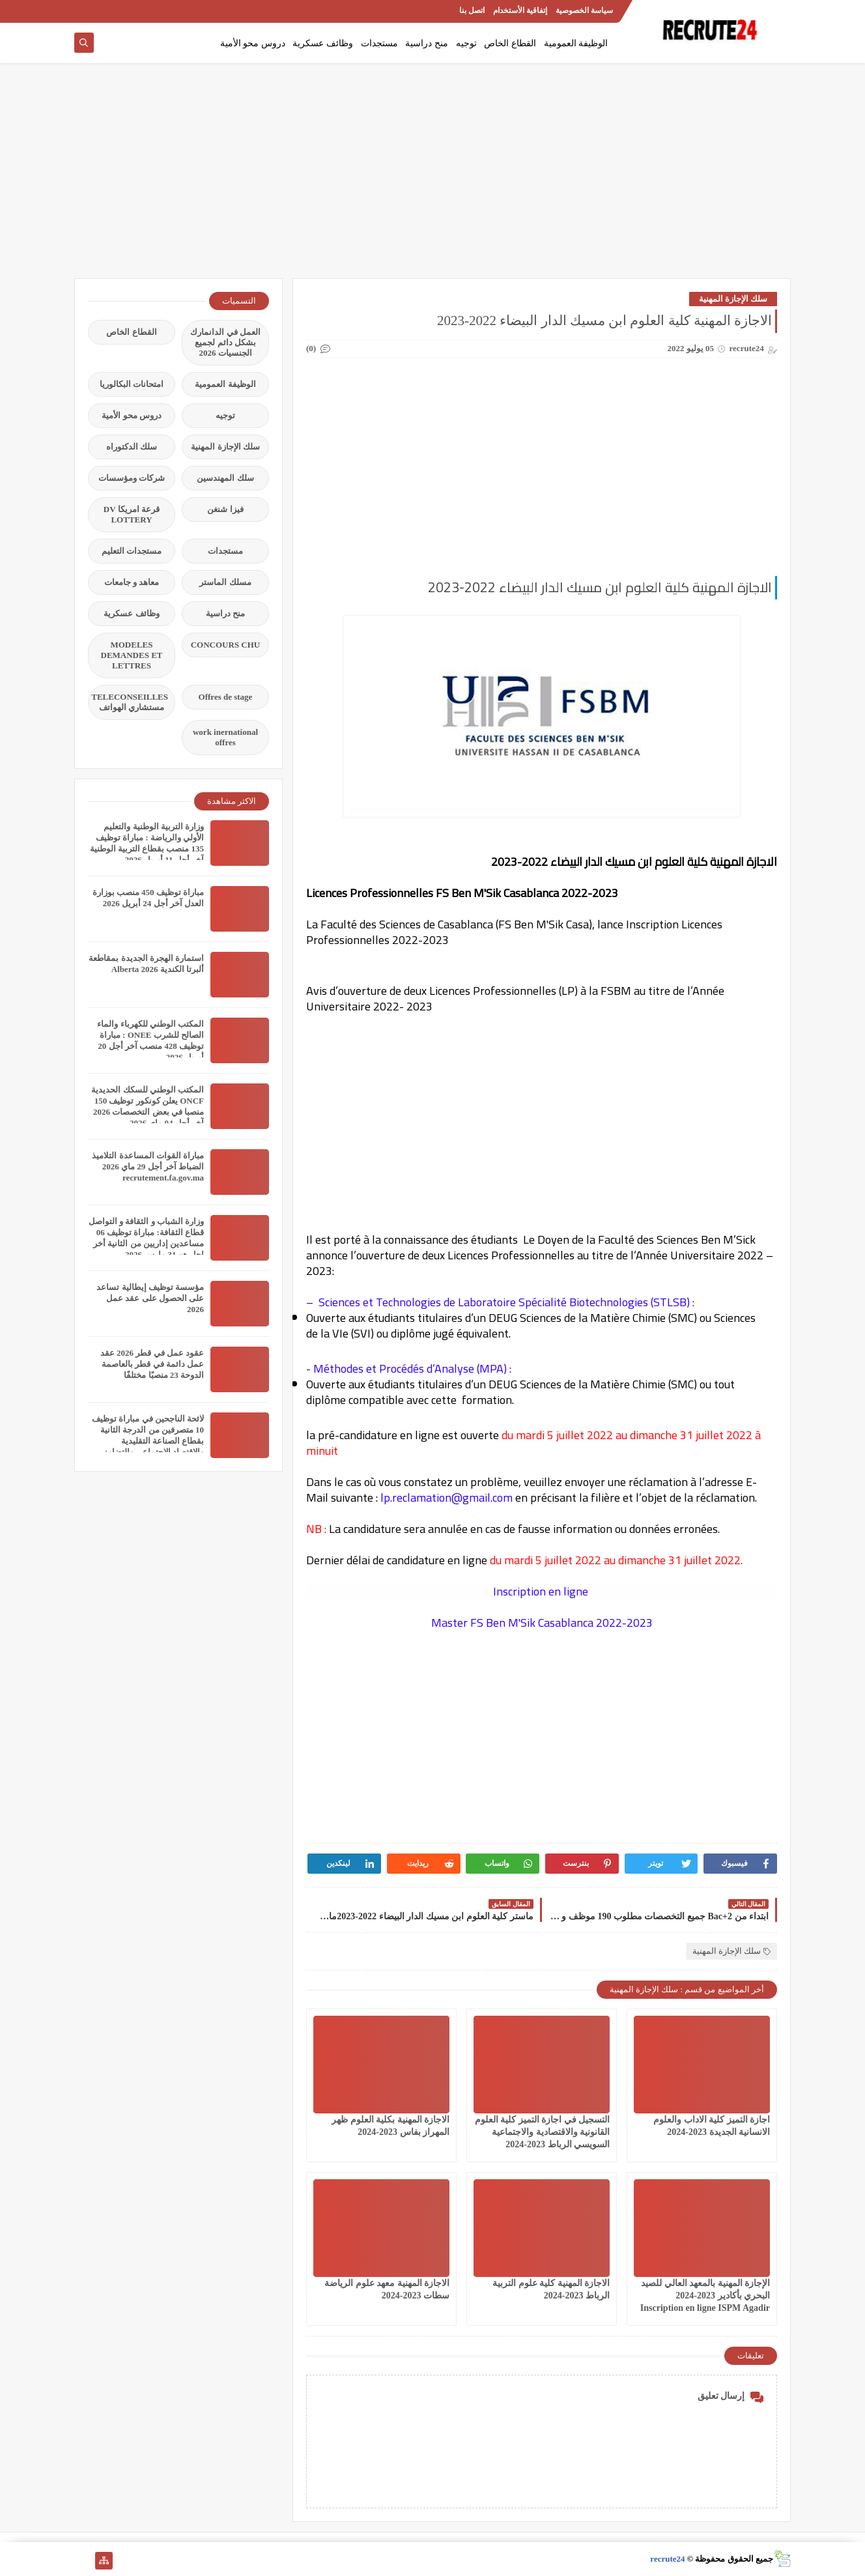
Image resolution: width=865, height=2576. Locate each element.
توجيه (466, 43)
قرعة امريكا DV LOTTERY (132, 514)
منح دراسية (426, 43)
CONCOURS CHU (226, 645)
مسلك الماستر (225, 582)
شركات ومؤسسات (131, 478)
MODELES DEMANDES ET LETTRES (132, 655)
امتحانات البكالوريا (131, 384)
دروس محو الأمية (252, 43)
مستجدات (379, 43)
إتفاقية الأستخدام (520, 10)
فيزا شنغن (225, 509)
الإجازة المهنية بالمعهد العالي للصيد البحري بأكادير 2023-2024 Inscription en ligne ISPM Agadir (705, 2295)
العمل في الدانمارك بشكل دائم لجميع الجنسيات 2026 (225, 342)
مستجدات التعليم (132, 551)
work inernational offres (225, 737)
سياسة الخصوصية (584, 10)
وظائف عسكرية (322, 43)
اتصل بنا (472, 10)
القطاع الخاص (510, 43)
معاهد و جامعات (132, 582)
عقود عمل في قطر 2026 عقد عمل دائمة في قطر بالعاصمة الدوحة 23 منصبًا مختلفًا (152, 1364)
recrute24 (667, 2559)
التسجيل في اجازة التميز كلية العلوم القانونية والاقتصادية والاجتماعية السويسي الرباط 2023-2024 (542, 2132)
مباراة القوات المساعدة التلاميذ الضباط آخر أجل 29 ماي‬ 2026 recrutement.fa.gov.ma (148, 1166)
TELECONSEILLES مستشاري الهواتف (129, 702)
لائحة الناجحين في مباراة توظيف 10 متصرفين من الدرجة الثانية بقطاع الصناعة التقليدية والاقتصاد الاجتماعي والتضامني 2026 (148, 1441)
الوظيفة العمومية (576, 43)
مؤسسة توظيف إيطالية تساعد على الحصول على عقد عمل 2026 (150, 1298)
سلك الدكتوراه (131, 446)
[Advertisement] (432, 177)
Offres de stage (226, 697)
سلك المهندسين (225, 478)
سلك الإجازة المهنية (733, 299)
